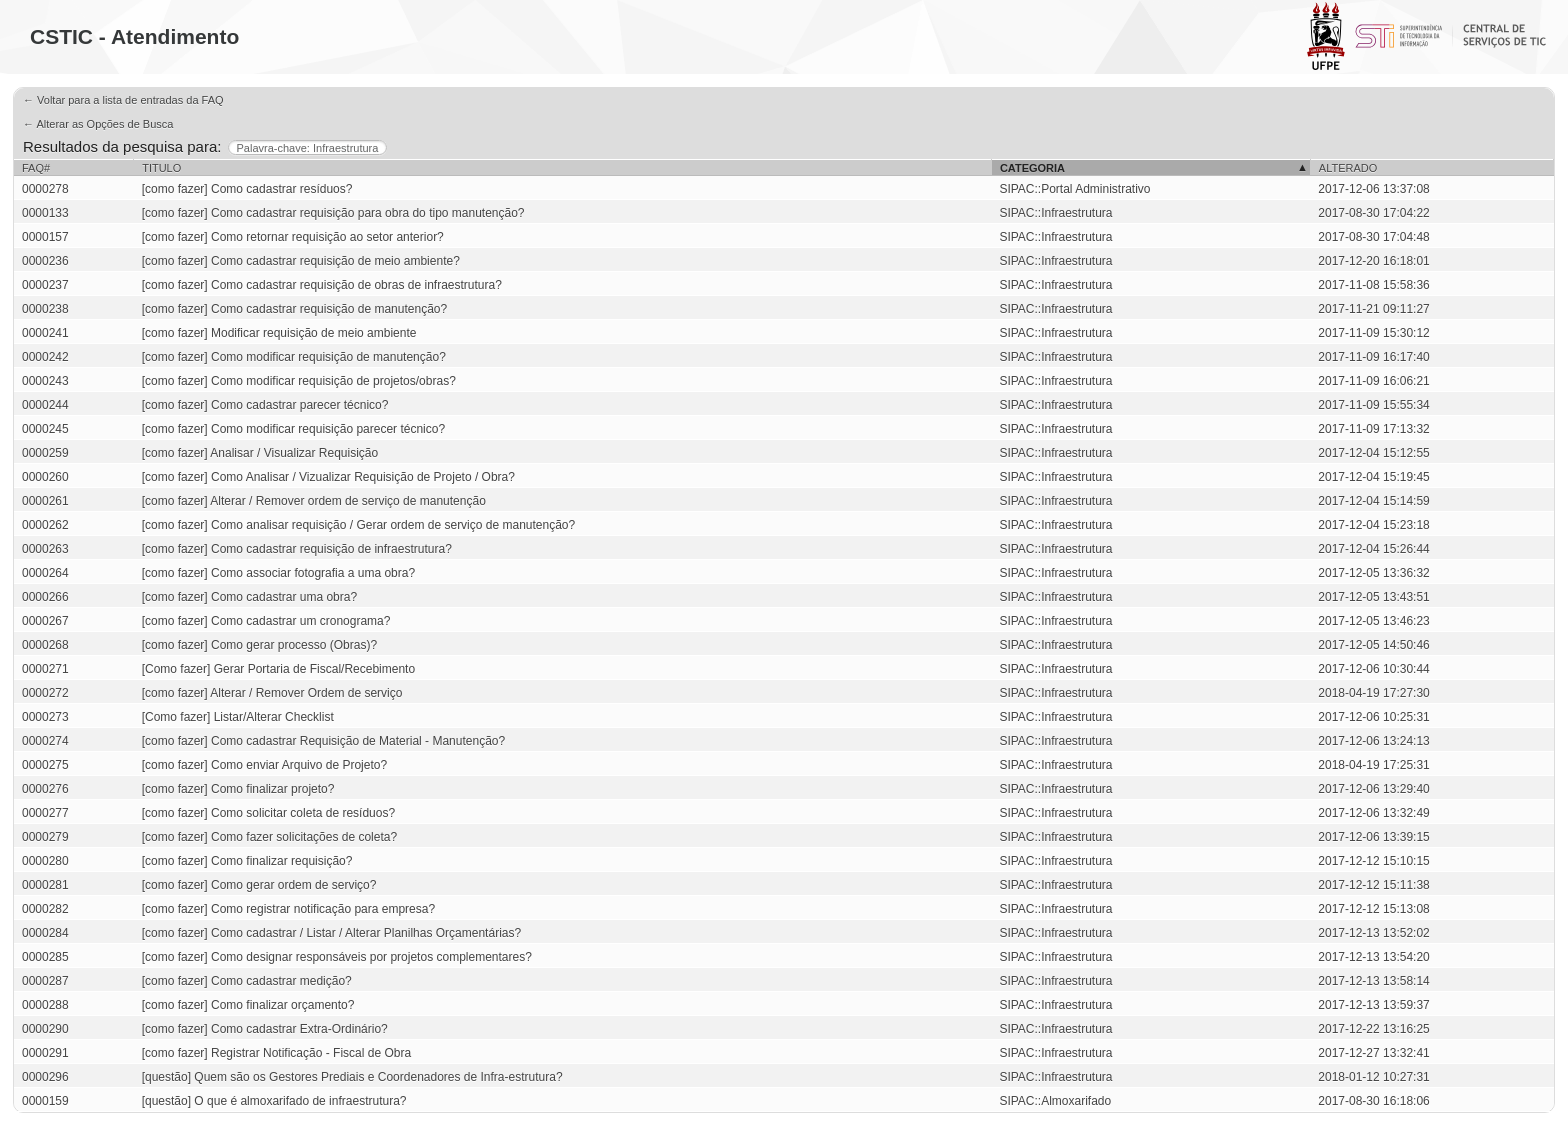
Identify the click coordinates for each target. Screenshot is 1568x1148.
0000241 (45, 333)
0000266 (45, 597)
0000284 (45, 933)
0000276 (45, 789)
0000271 (45, 669)
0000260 (45, 477)
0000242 (45, 357)
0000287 (45, 981)
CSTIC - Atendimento (134, 36)
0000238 (45, 309)
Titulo (161, 168)
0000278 (45, 189)
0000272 (45, 693)
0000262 (45, 525)
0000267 (45, 621)
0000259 (45, 453)
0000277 (45, 813)
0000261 (45, 501)
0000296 (45, 1077)
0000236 (45, 261)
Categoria (1032, 168)
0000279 (45, 837)
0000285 (45, 957)
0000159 (45, 1101)
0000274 (45, 741)
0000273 (45, 717)
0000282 (45, 909)
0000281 (45, 885)
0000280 (45, 861)
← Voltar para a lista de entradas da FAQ (123, 100)
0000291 (45, 1053)
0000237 (45, 285)
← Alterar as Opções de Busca (98, 124)
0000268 (45, 645)
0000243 (45, 381)
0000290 (45, 1029)
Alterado (1348, 168)
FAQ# (36, 168)
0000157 (45, 237)
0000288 (45, 1005)
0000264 (45, 573)
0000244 (45, 405)
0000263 (45, 549)
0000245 (45, 429)
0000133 (45, 213)
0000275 (45, 765)
